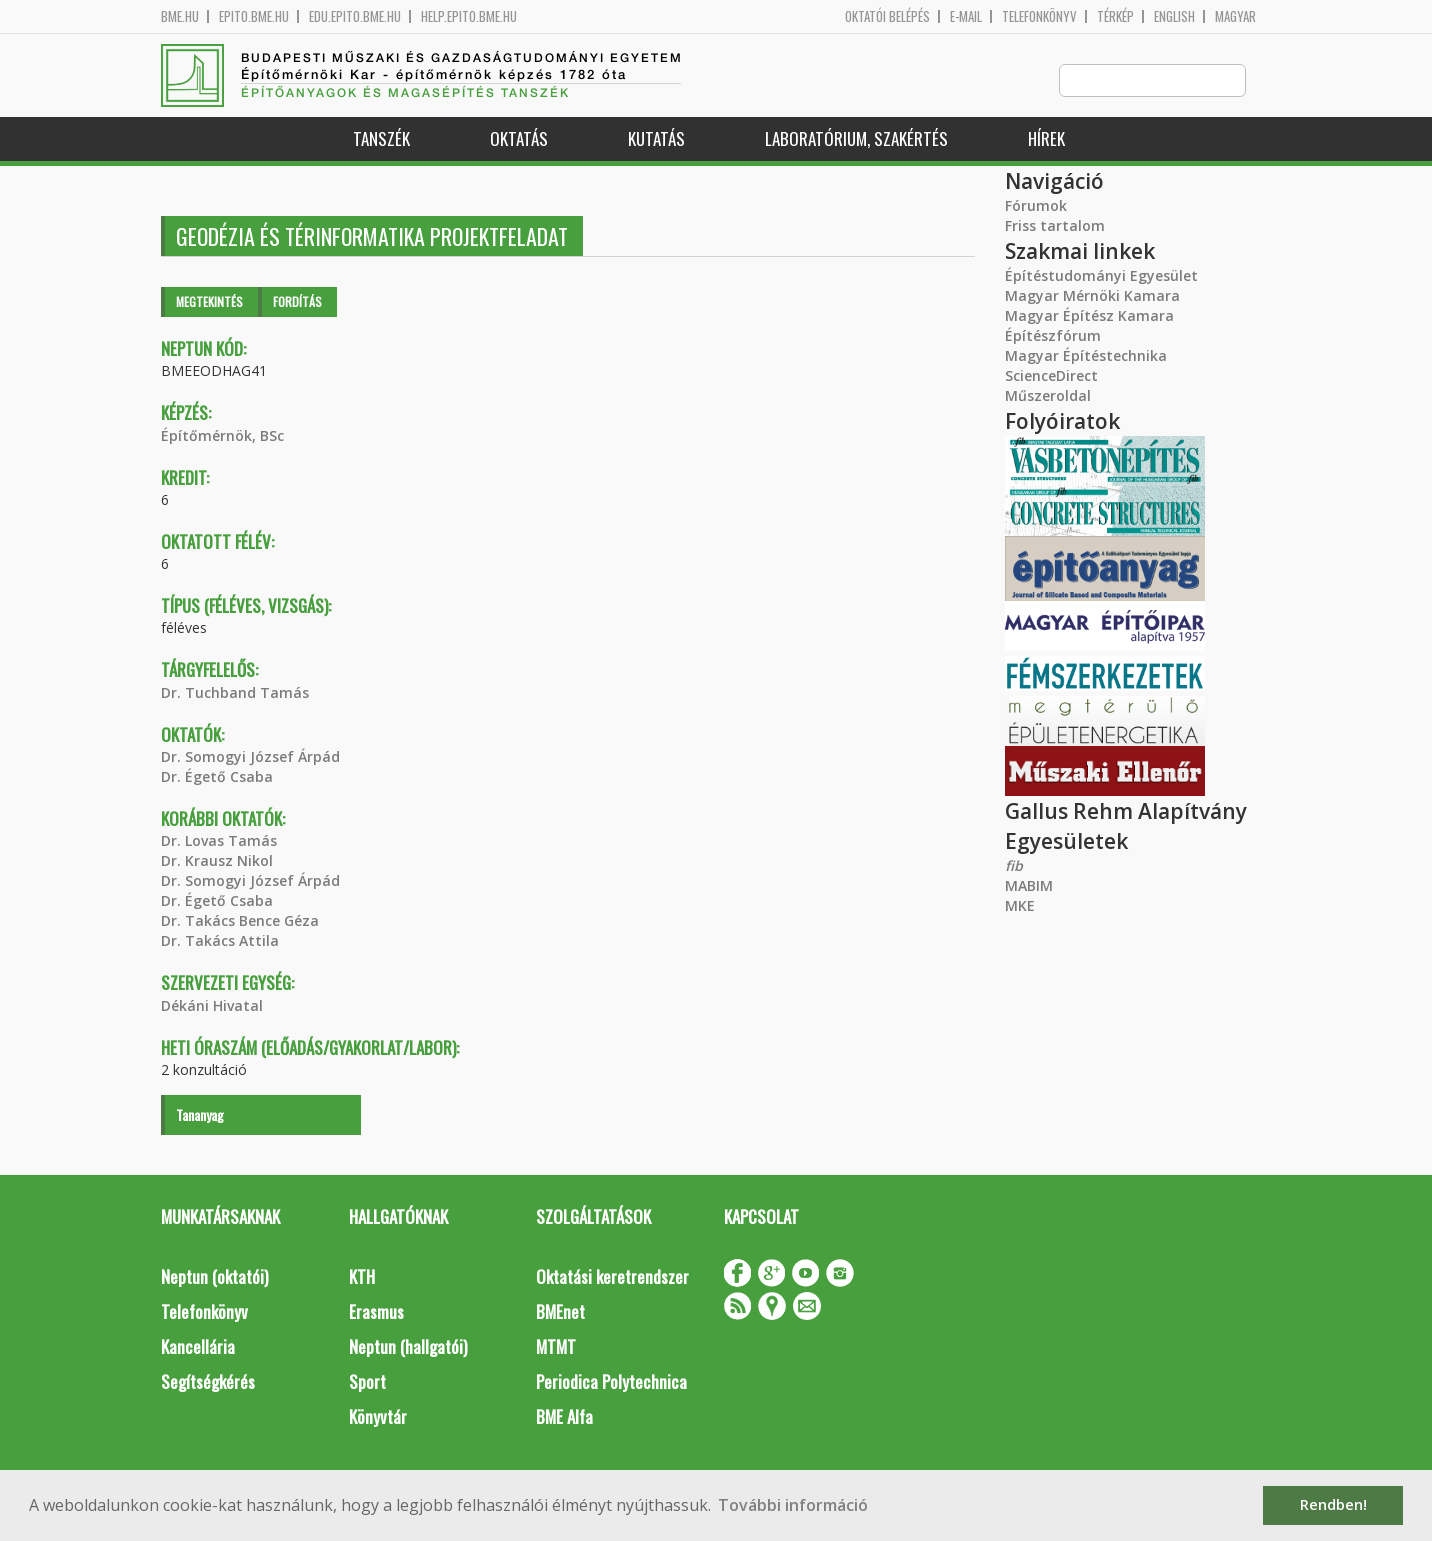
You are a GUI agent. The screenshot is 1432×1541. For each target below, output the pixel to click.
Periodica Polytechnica (611, 1382)
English (1174, 16)
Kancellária (198, 1347)
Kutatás (656, 139)
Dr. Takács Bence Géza (240, 921)
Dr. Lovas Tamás (219, 841)
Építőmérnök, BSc (222, 436)
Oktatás (519, 139)
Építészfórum (1053, 336)
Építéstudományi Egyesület (1101, 276)
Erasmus (376, 1312)
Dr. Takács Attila (220, 941)
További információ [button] (793, 1505)
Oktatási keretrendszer (612, 1277)
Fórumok (1036, 206)
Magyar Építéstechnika (1086, 356)
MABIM (1029, 886)
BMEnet (560, 1312)
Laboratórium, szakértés (856, 139)
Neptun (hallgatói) (408, 1347)
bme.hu (180, 16)
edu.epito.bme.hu (355, 16)
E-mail (966, 16)
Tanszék (381, 139)
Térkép (1115, 16)
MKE (1020, 906)
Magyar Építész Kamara (1089, 316)
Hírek (1046, 139)
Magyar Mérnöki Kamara (1092, 296)
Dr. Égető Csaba (217, 777)
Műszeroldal (1048, 396)
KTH (362, 1277)
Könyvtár (378, 1417)
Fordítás (297, 302)
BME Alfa (564, 1417)
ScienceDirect (1051, 376)
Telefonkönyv (1039, 16)
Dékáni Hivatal (212, 1006)
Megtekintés (209, 302)
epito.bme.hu (254, 16)
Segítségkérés (208, 1382)
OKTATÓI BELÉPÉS (887, 16)
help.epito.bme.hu (469, 16)
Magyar (1235, 16)
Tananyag (200, 1115)
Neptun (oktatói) (214, 1277)
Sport (367, 1382)
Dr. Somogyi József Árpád (250, 757)
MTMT (556, 1347)
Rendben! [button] (1333, 1504)
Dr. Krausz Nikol (217, 861)
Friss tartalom (1055, 226)
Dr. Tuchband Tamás (235, 693)
